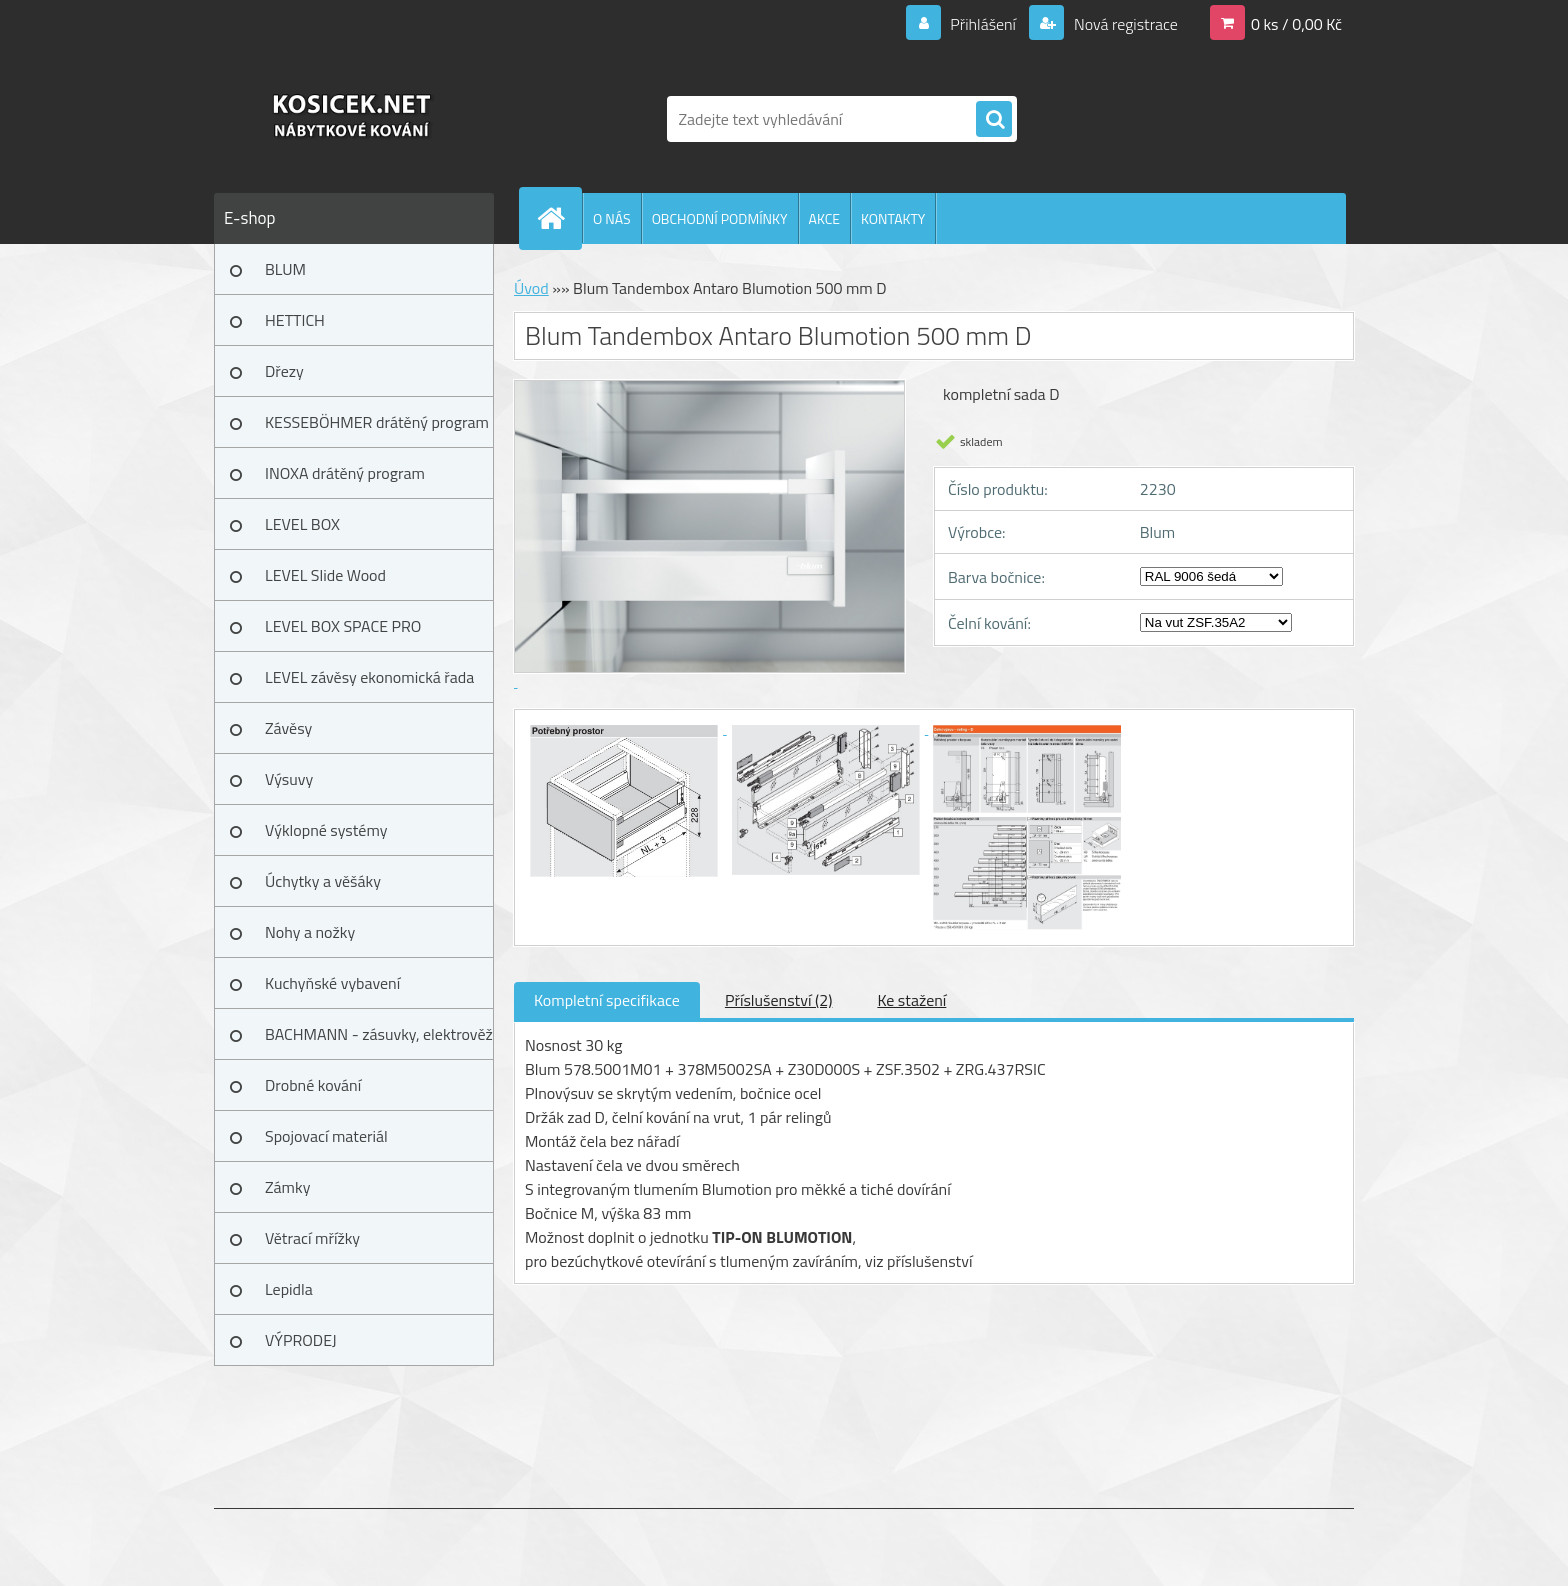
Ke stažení (911, 1000)
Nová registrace (1124, 24)
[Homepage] (559, 218)
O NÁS (612, 218)
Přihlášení (983, 24)
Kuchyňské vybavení (332, 983)
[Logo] (351, 119)
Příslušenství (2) (778, 1000)
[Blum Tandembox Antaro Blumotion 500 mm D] (626, 728)
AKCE (824, 218)
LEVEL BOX (302, 524)
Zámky (287, 1187)
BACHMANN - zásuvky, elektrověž (379, 1034)
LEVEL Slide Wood (325, 575)
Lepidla (289, 1289)
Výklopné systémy (326, 830)
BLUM (285, 269)
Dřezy (284, 371)
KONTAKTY (893, 218)
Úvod (531, 288)
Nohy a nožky (310, 932)
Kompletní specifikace (607, 1000)
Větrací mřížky (312, 1238)
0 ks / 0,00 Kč (1296, 24)
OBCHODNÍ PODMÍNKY (720, 218)
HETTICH (295, 320)
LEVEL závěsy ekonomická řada (369, 677)
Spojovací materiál (326, 1136)
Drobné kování (313, 1085)
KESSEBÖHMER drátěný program (377, 422)
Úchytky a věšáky (323, 881)
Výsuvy (289, 779)
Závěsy (288, 728)
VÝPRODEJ (301, 1340)
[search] (994, 120)
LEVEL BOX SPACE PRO (343, 626)
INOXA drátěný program (345, 473)
